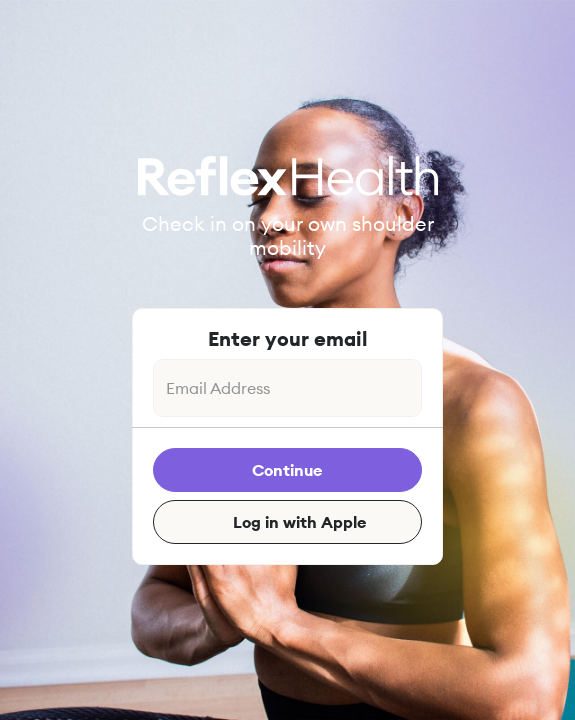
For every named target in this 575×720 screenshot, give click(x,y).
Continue (287, 470)
